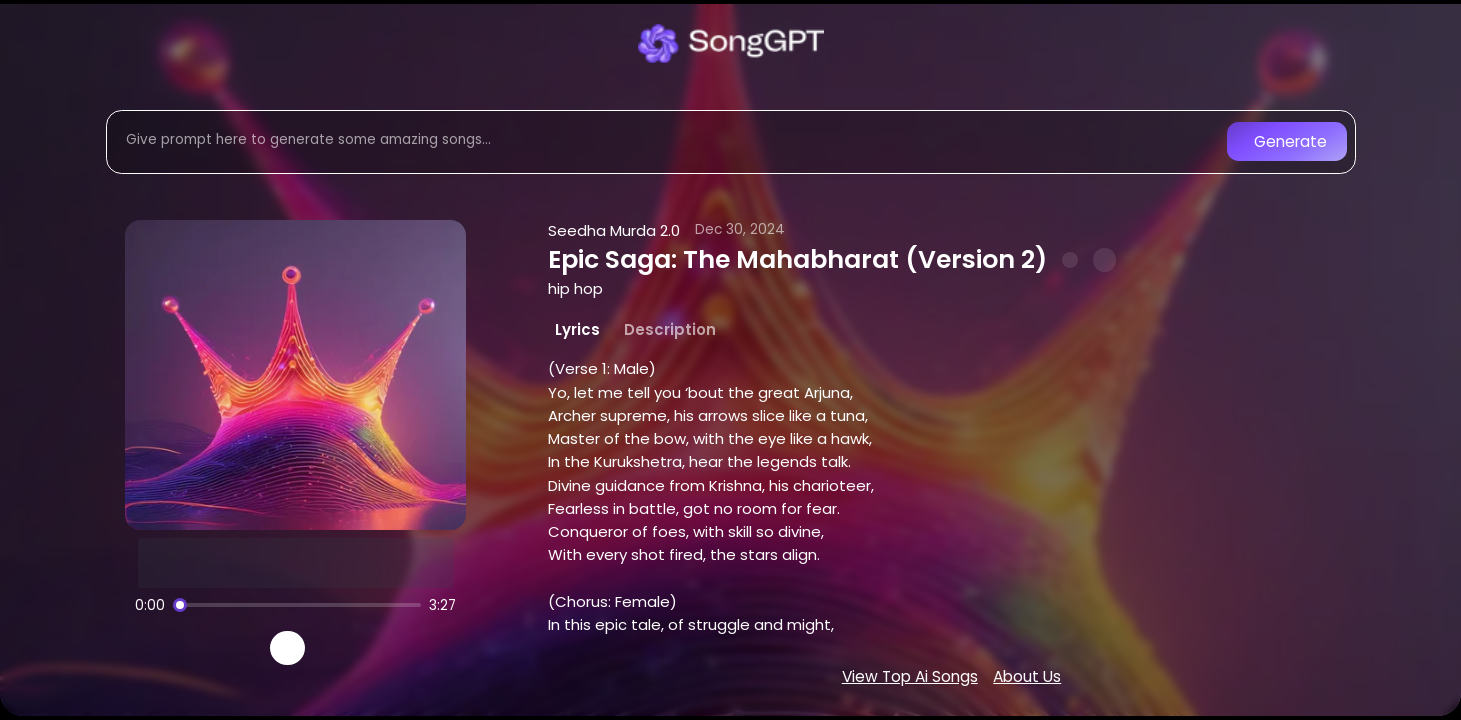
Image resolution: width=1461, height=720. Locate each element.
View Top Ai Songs (910, 676)
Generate (1290, 141)
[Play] (287, 648)
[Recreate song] (344, 648)
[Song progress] (297, 605)
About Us (1027, 676)
